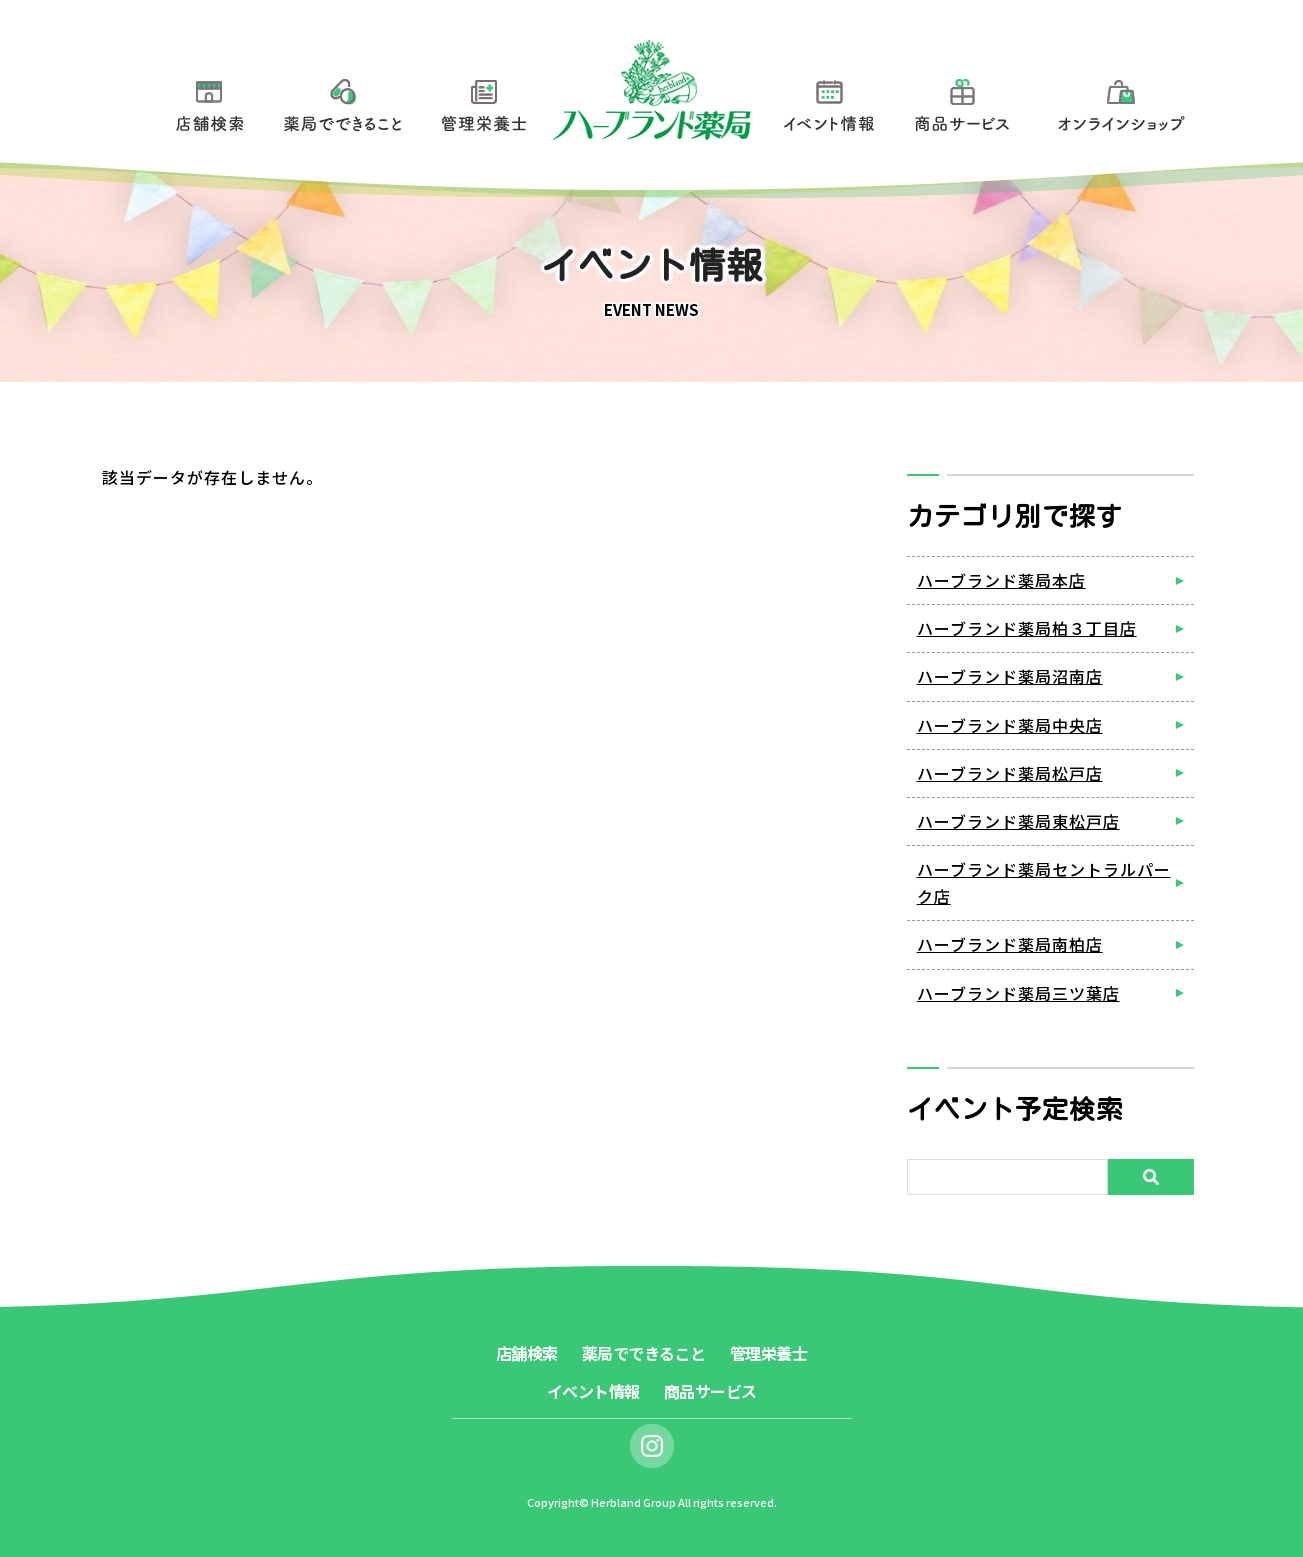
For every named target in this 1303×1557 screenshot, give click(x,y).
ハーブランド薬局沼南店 (1010, 676)
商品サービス (962, 101)
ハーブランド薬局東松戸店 (1018, 821)
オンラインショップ (1121, 101)
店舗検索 (209, 101)
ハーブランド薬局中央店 (1010, 725)
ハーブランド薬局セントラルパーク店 (1044, 882)
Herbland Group (633, 1502)
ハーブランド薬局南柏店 (1010, 944)
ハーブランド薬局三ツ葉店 (1018, 993)
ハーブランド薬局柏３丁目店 (1027, 628)
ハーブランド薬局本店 (1001, 580)
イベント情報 (829, 101)
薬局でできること (343, 101)
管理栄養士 (484, 101)
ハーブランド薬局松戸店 (1010, 773)
